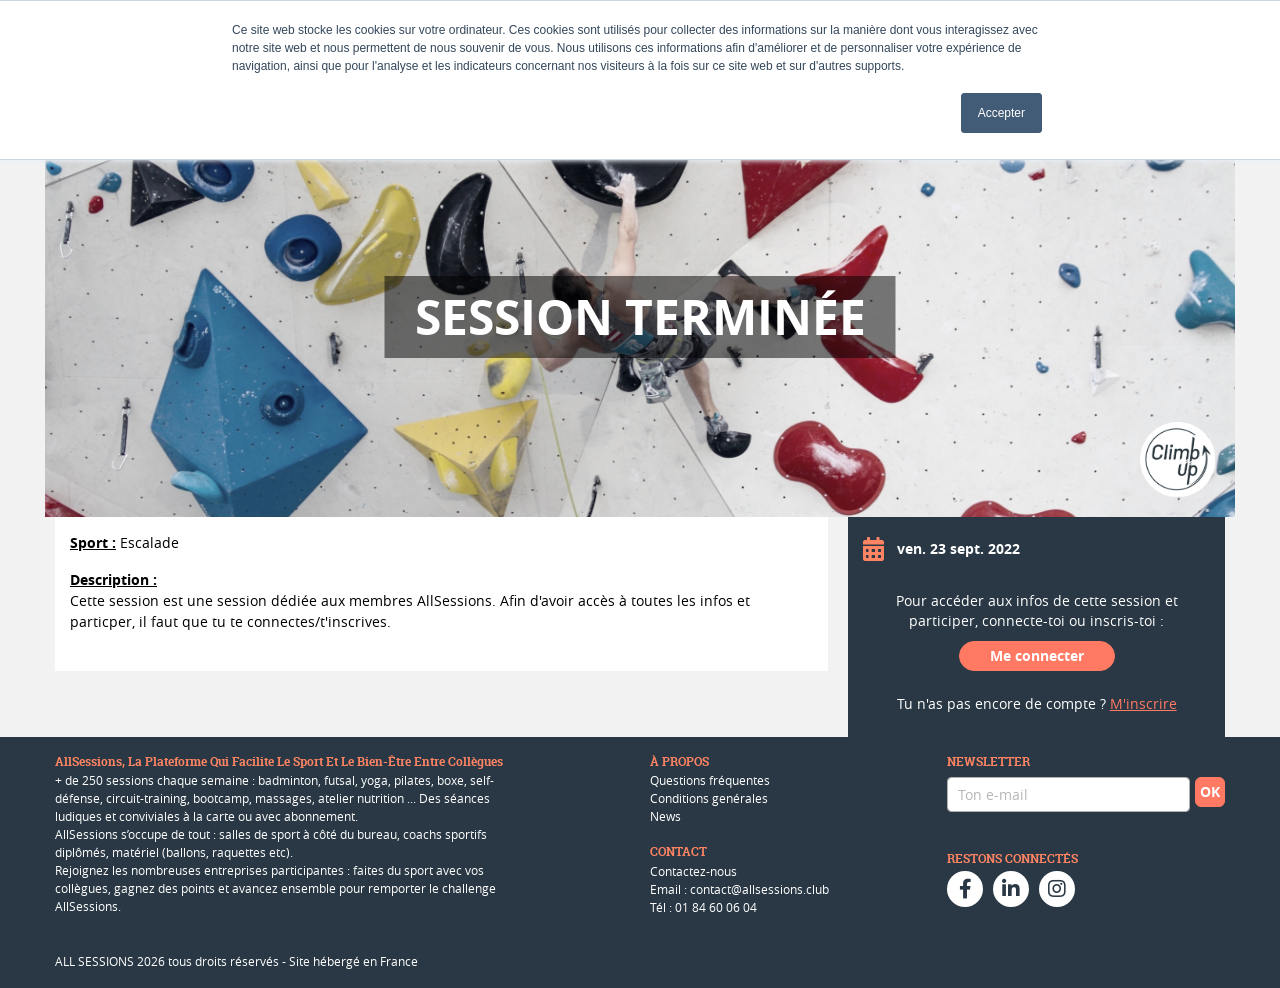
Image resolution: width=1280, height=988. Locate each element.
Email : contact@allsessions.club (739, 889)
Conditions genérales (709, 798)
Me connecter (1037, 655)
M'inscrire (1143, 703)
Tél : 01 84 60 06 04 (703, 907)
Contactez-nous (693, 871)
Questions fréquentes (710, 780)
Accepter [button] (1001, 113)
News (665, 816)
